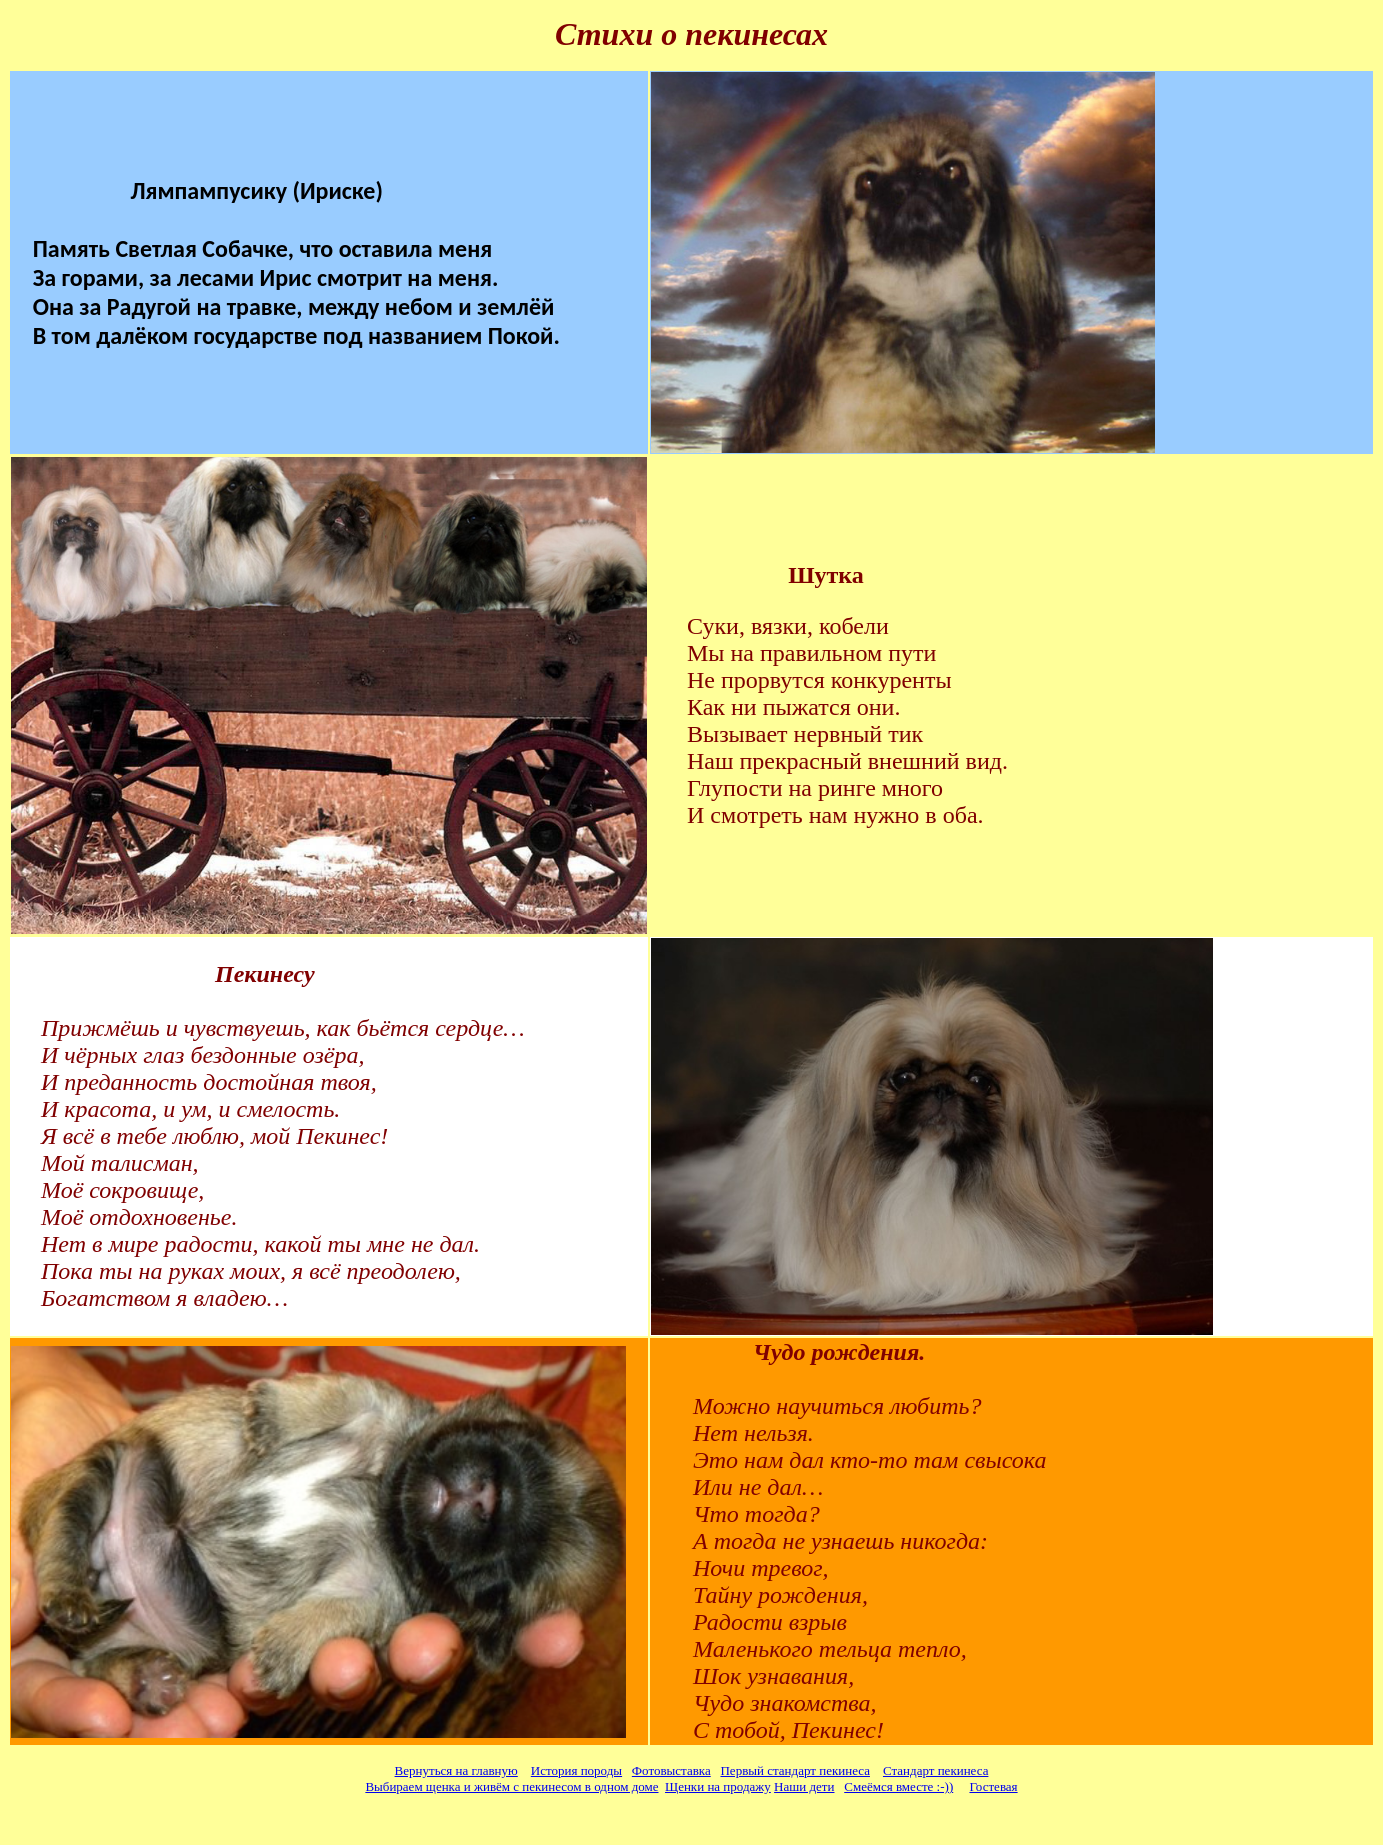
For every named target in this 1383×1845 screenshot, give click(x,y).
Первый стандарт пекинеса (794, 1770)
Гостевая (993, 1786)
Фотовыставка (671, 1770)
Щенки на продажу (718, 1786)
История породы (576, 1770)
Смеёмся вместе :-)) (898, 1786)
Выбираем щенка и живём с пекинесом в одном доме (511, 1786)
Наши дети (804, 1786)
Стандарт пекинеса (935, 1770)
